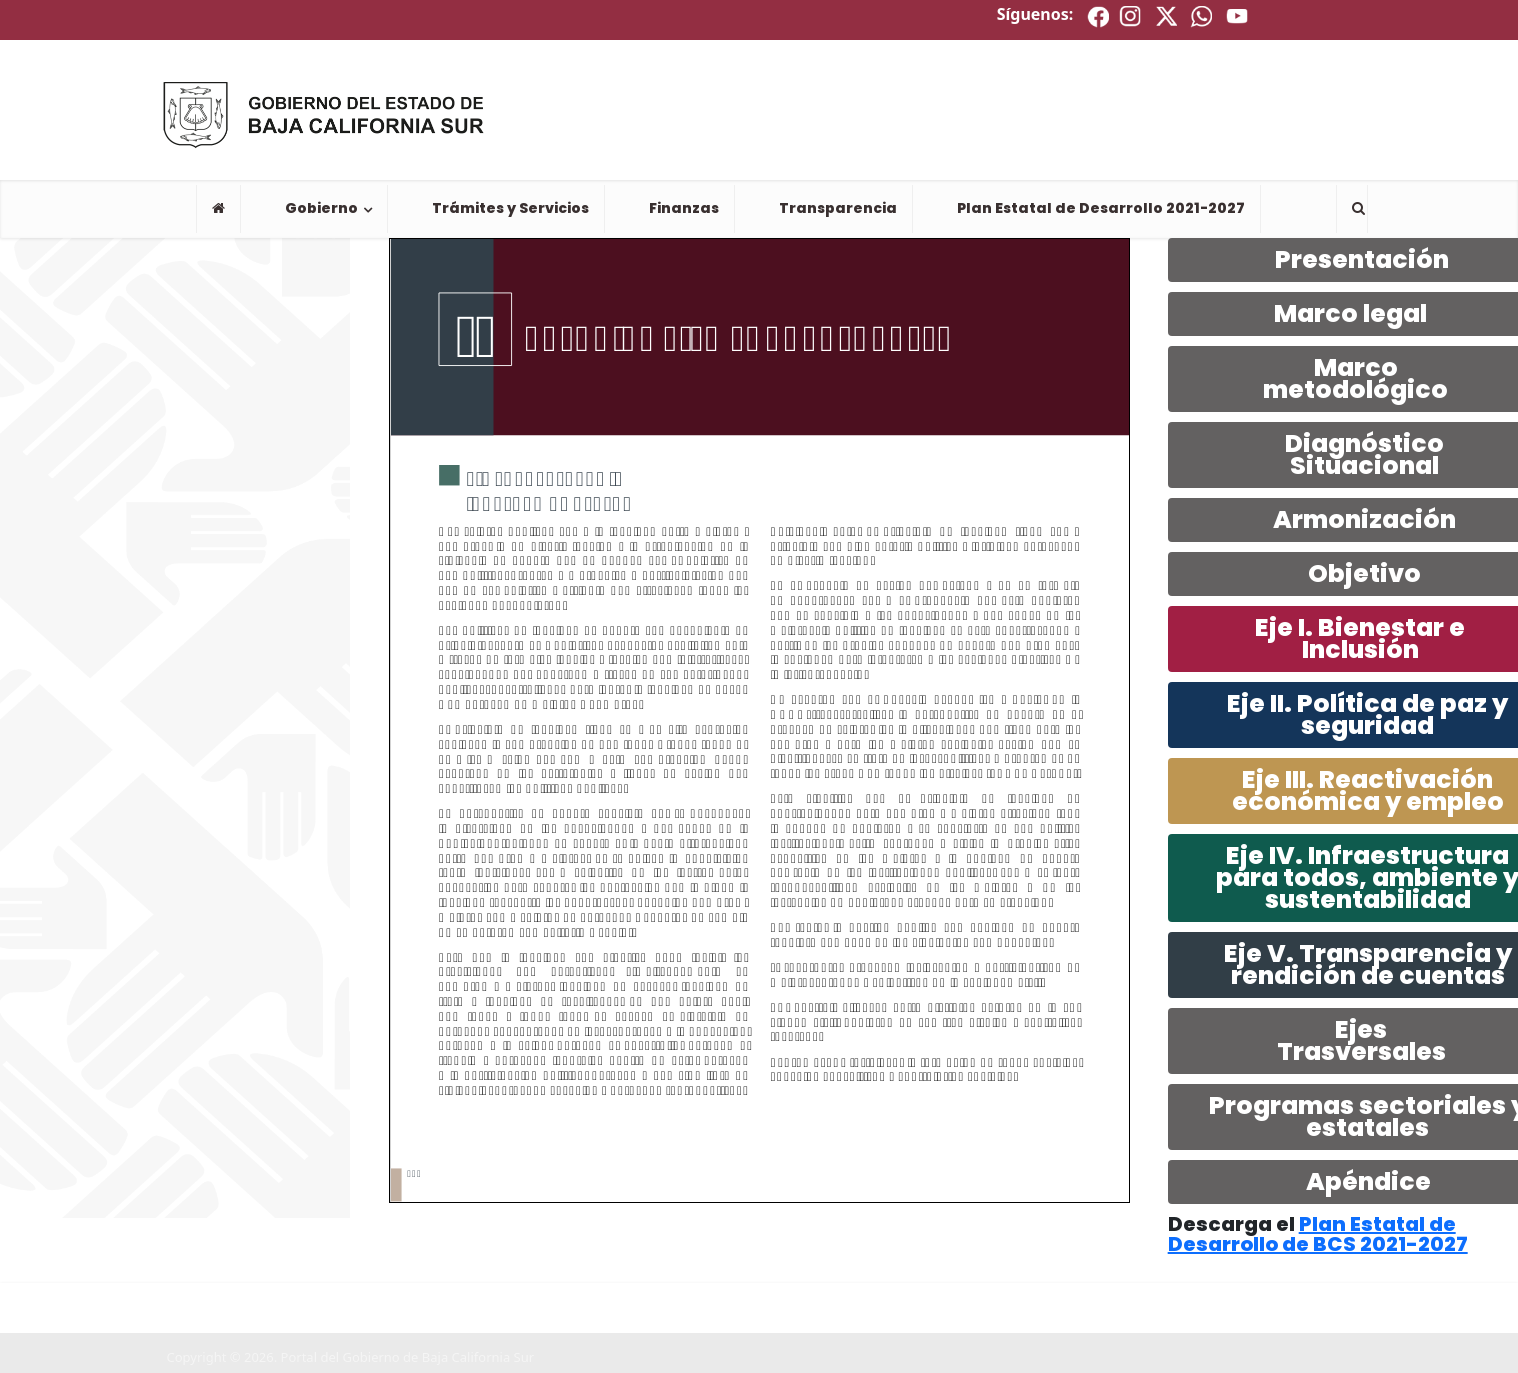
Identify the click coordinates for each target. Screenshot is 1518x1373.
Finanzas (684, 208)
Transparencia (838, 208)
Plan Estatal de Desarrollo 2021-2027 (1101, 208)
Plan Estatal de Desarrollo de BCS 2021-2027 (1318, 1234)
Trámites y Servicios (510, 208)
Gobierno (321, 208)
